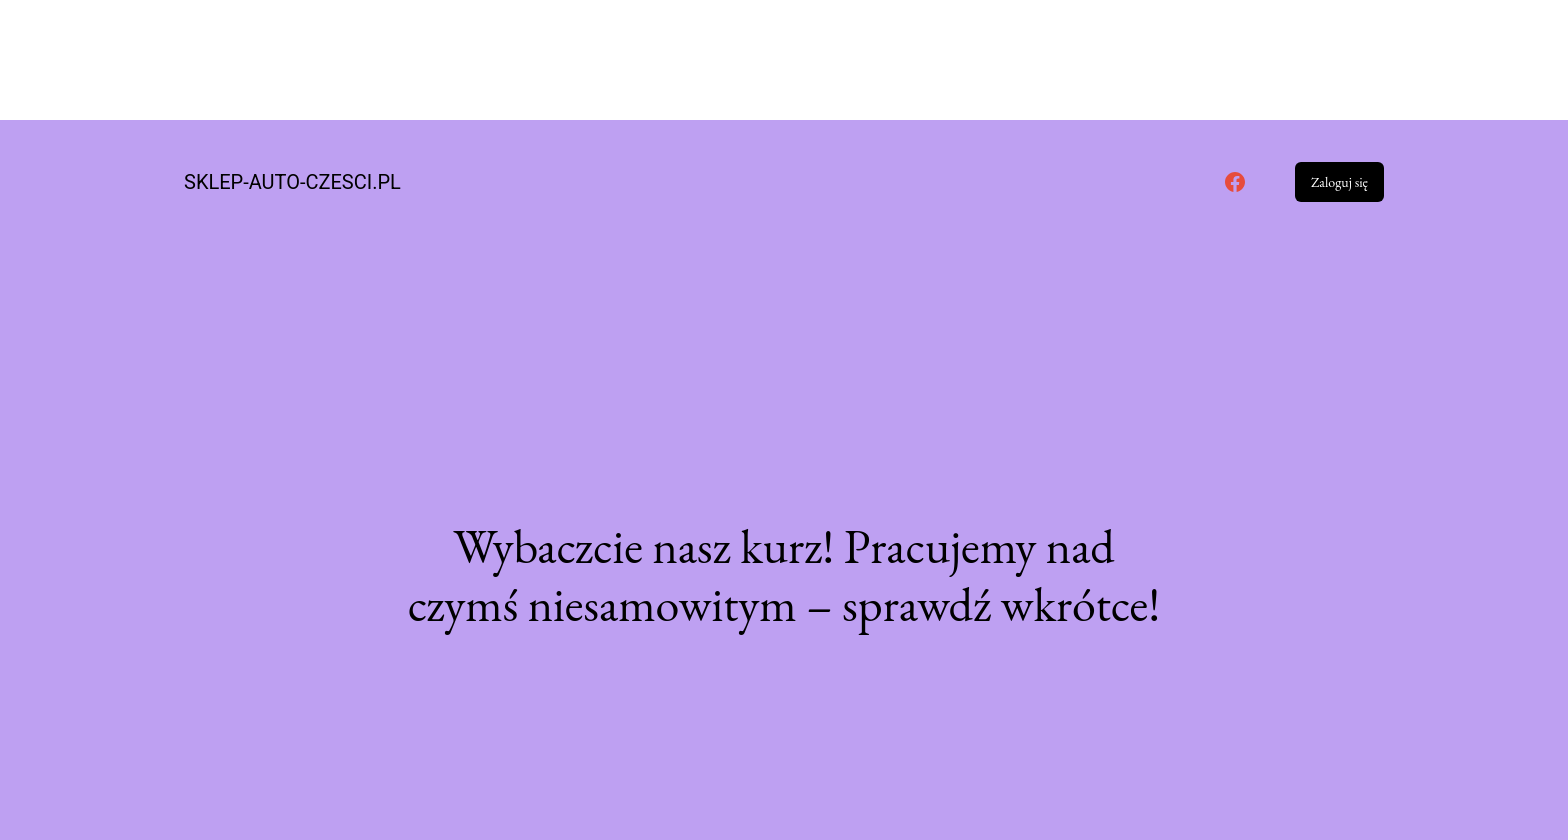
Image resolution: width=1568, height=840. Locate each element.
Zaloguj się (1339, 182)
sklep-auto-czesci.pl (292, 182)
